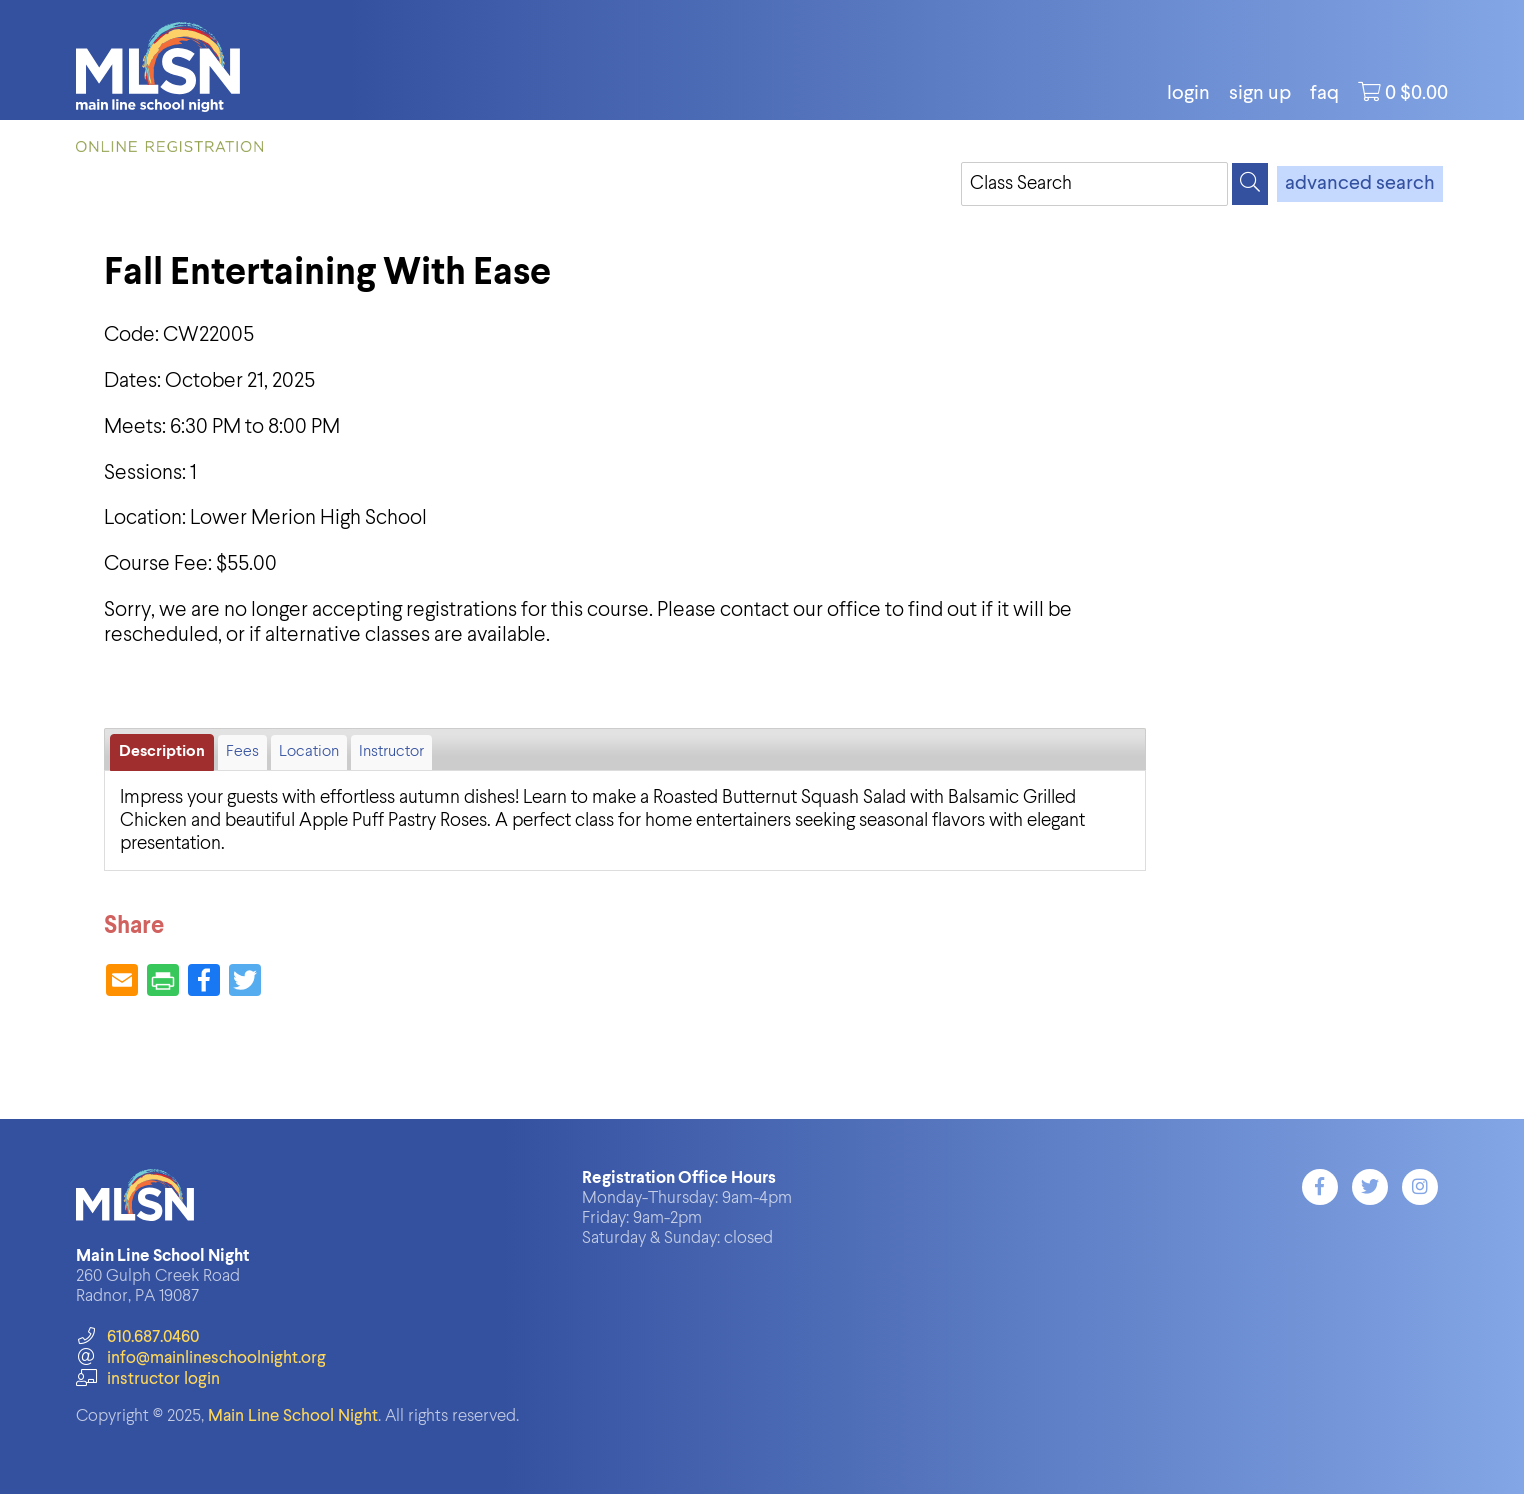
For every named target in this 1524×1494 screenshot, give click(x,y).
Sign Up (1260, 94)
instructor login (148, 1379)
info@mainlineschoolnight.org (201, 1358)
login (1188, 94)
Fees (242, 752)
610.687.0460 (137, 1337)
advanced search (1360, 184)
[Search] (1250, 184)
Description (162, 752)
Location (309, 752)
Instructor (391, 752)
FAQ (1324, 94)
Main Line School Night (293, 1416)
